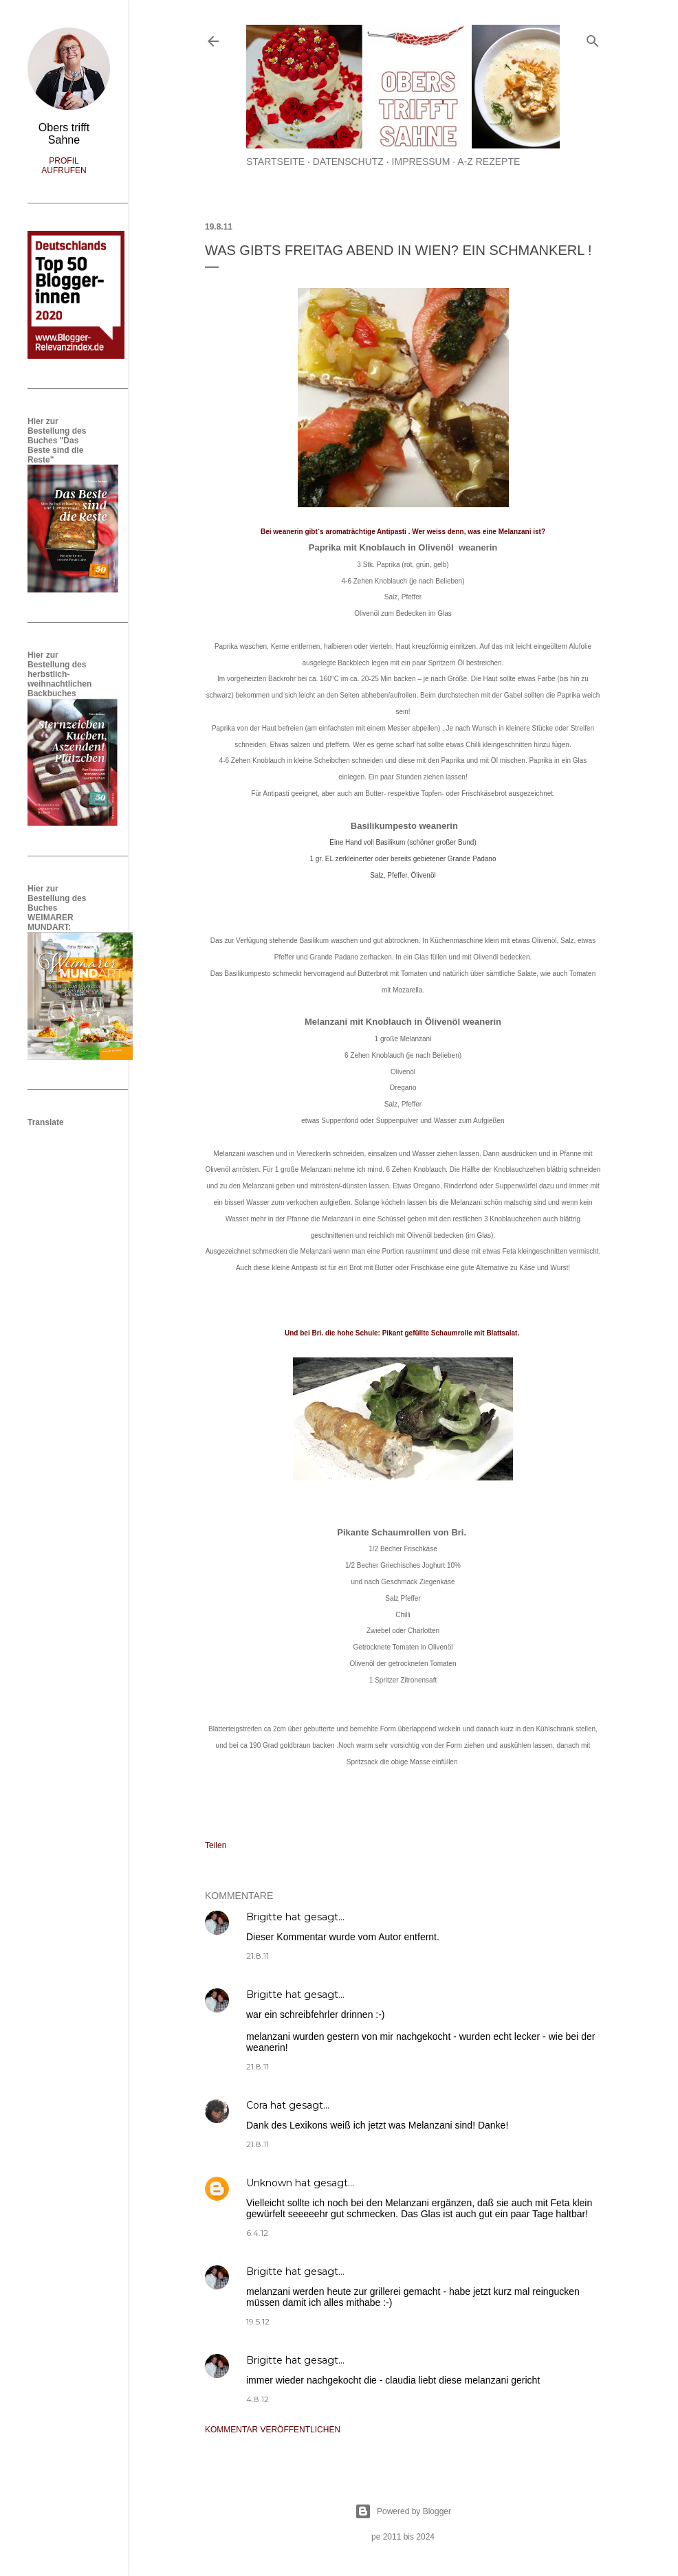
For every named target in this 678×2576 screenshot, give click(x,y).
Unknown (269, 2183)
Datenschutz (348, 161)
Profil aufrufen (63, 165)
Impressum (421, 161)
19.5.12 (258, 2321)
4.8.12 (257, 2399)
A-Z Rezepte (488, 161)
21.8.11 (257, 1956)
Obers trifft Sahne (64, 134)
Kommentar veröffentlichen (272, 2429)
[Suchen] (592, 38)
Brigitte (264, 1917)
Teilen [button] (215, 1845)
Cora (256, 2105)
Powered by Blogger (403, 2511)
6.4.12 (257, 2233)
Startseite (275, 161)
